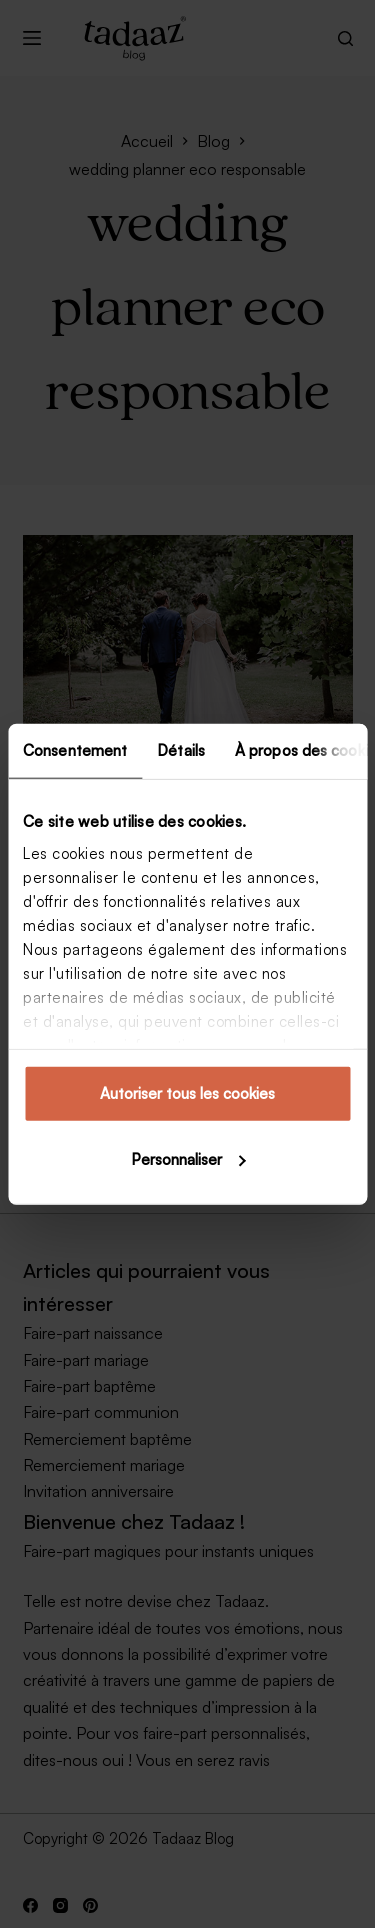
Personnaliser (188, 1158)
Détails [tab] (181, 750)
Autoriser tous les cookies (187, 1093)
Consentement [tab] (75, 750)
